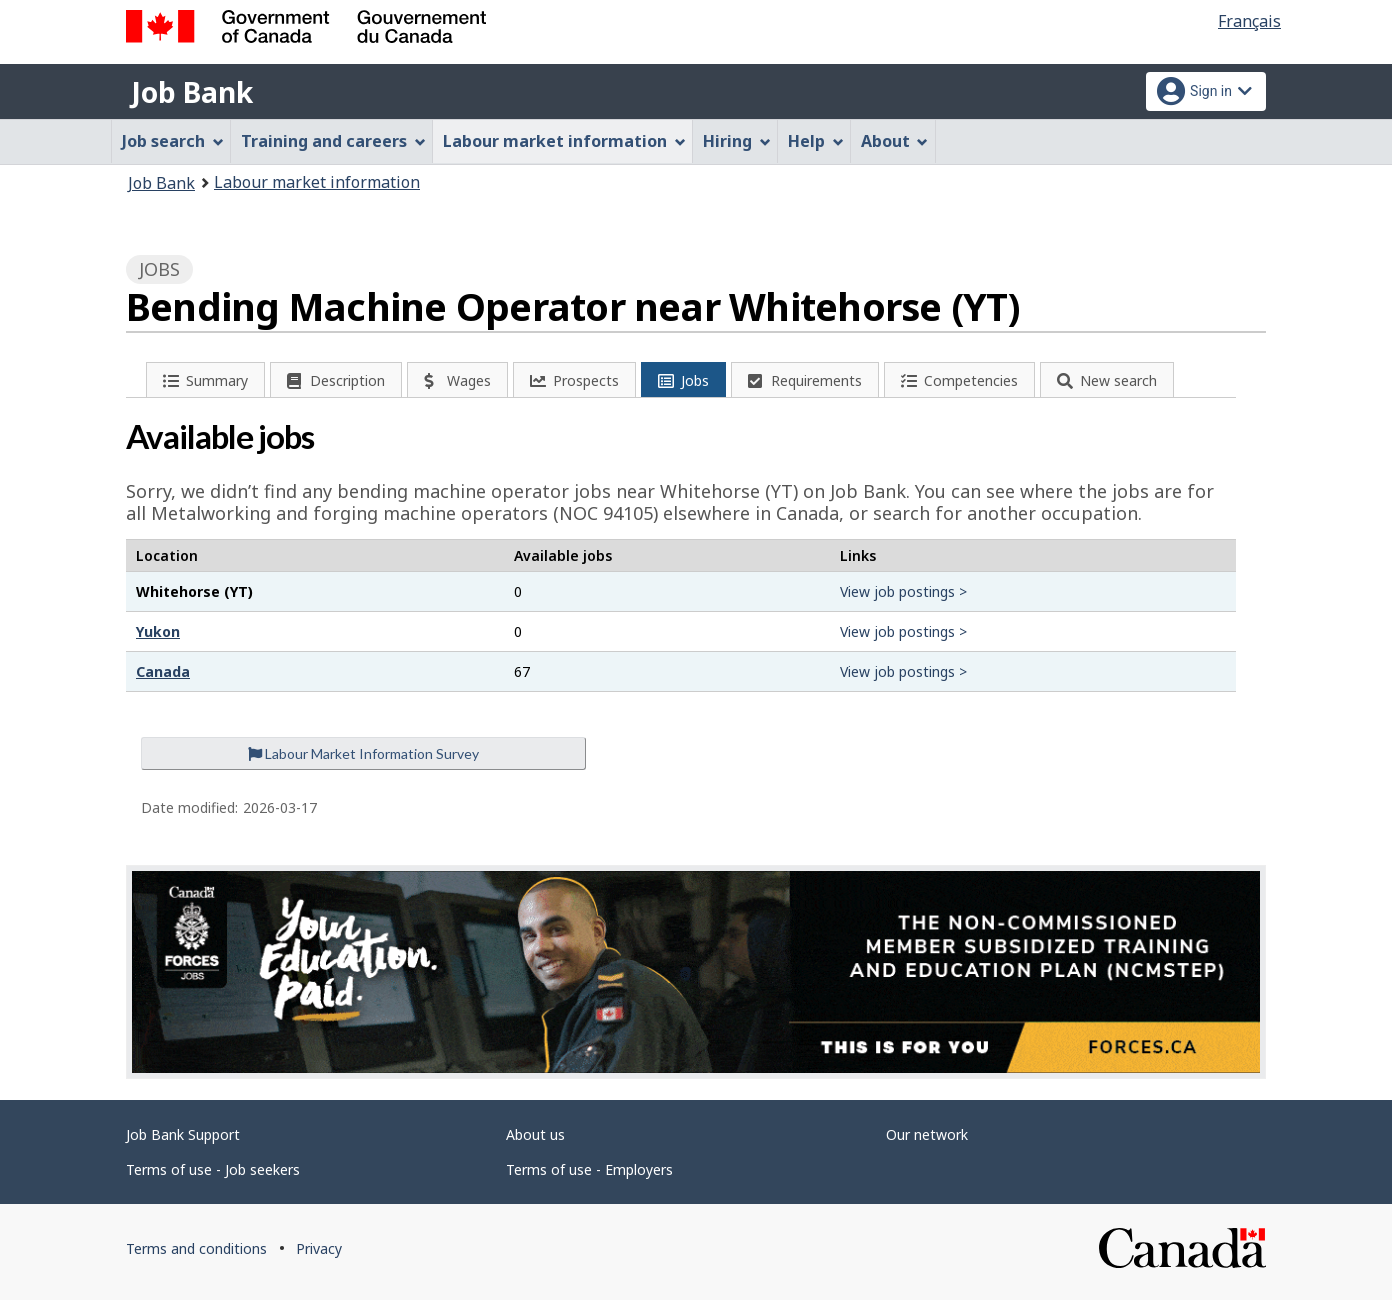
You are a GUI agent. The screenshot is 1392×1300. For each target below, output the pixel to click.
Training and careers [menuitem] (333, 141)
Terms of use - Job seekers (213, 1169)
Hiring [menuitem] (737, 141)
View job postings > (903, 591)
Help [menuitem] (816, 141)
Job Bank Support (183, 1134)
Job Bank (192, 92)
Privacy (319, 1248)
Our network (927, 1134)
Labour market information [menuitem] (564, 141)
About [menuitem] (895, 141)
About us (535, 1134)
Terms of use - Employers (589, 1169)
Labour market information (317, 182)
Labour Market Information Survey (363, 753)
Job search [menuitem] (173, 141)
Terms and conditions (196, 1248)
